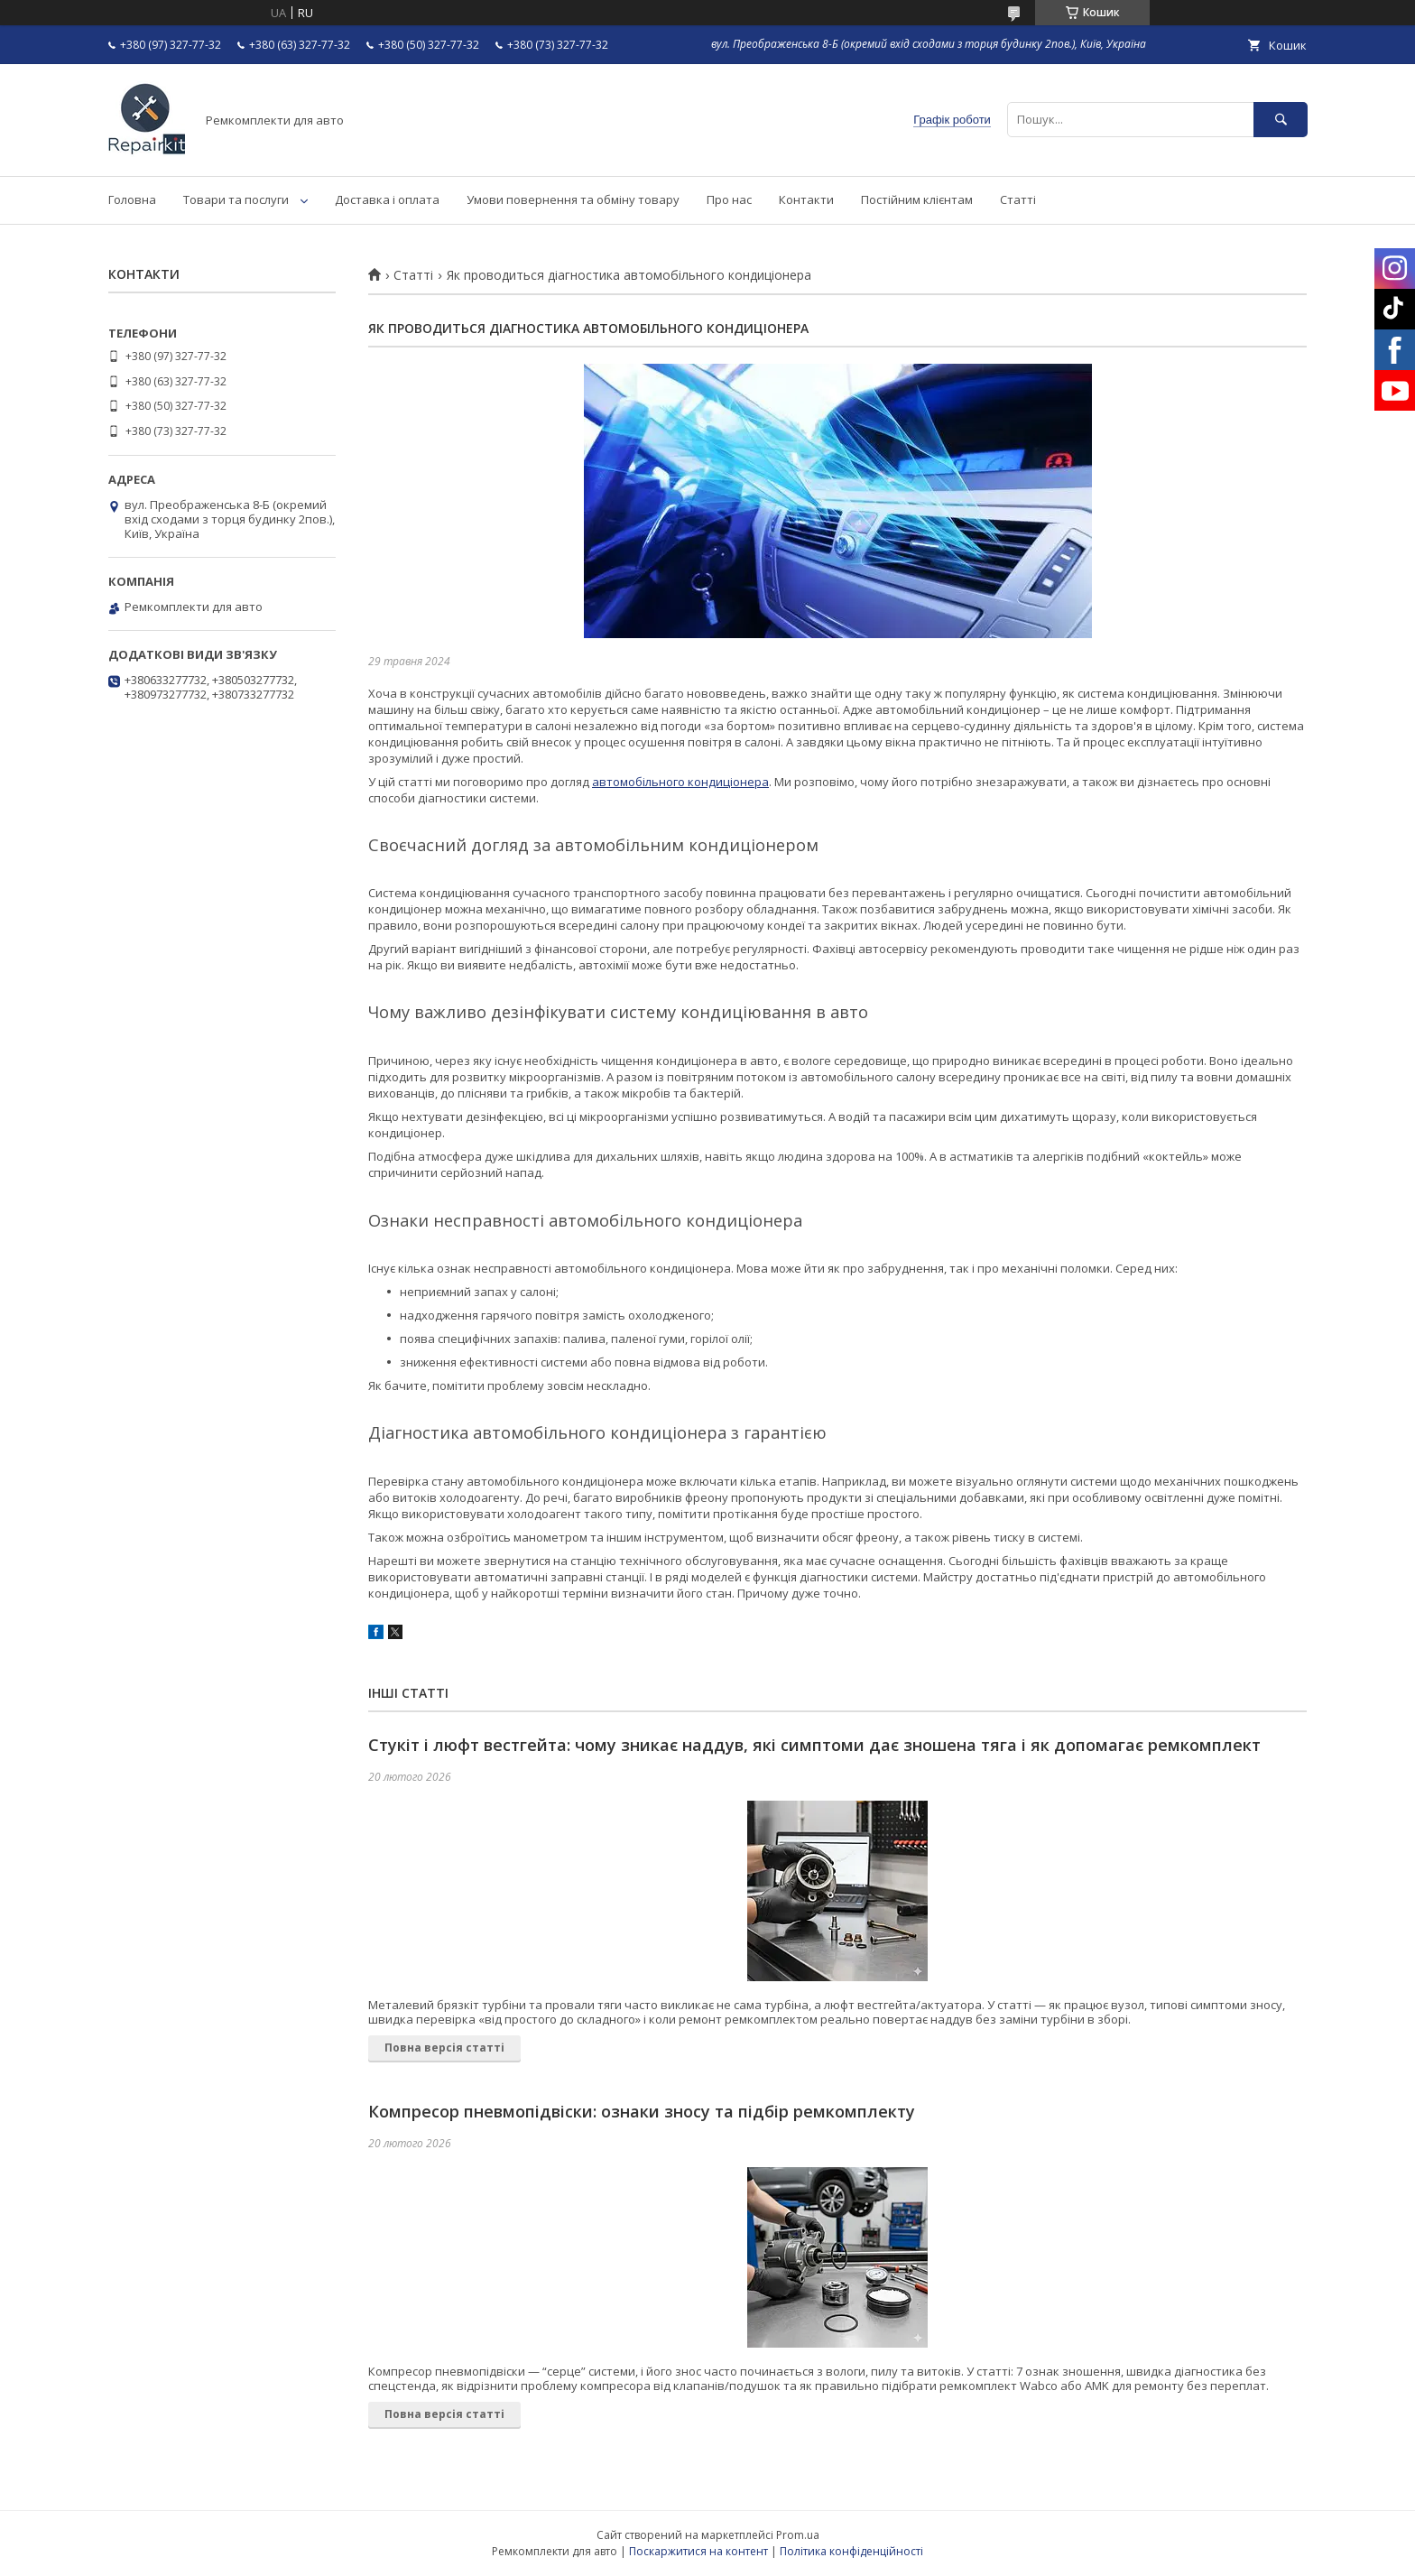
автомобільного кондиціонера (680, 782)
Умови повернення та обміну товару (573, 199)
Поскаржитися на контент (698, 2551)
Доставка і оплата (387, 199)
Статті (1018, 199)
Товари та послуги (236, 199)
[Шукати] (1280, 119)
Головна (132, 199)
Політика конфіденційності (851, 2551)
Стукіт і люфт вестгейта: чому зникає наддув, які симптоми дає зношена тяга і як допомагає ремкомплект (814, 1745)
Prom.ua (797, 2535)
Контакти (806, 199)
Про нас (729, 199)
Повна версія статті (444, 2047)
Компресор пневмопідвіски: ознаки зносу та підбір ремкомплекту (641, 2111)
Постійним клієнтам (917, 199)
